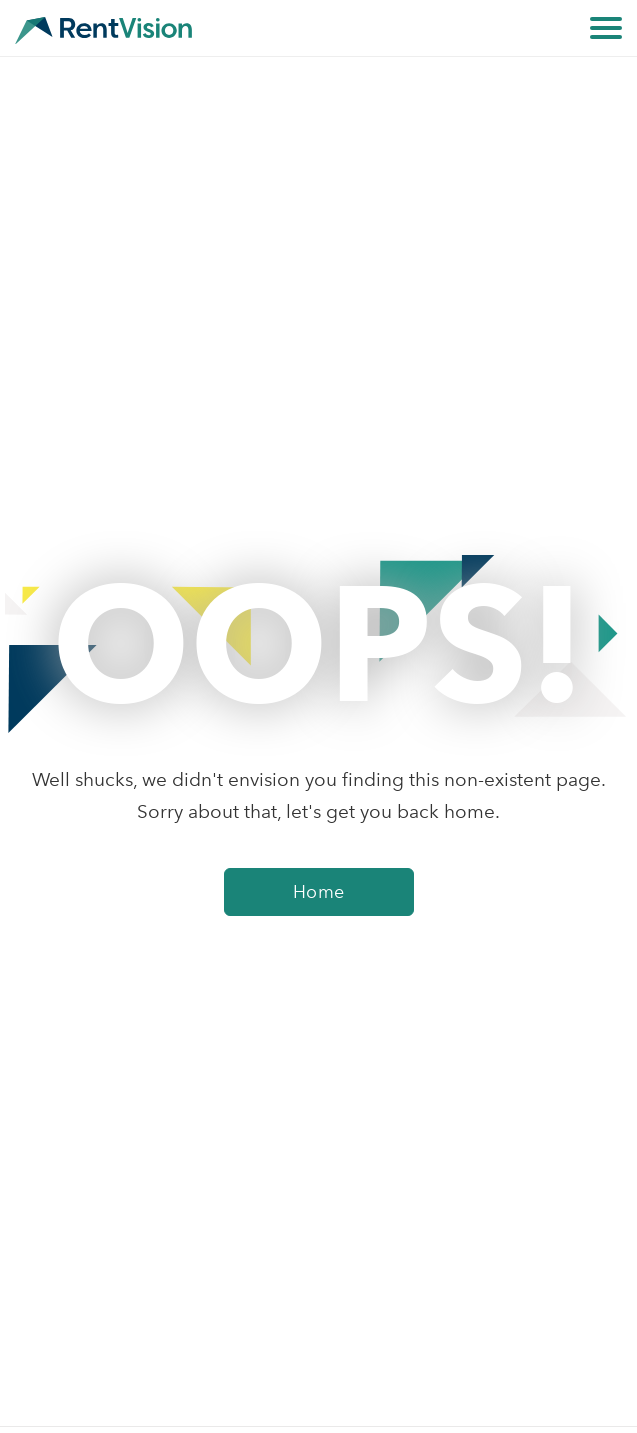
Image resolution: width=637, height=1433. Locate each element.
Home (319, 892)
